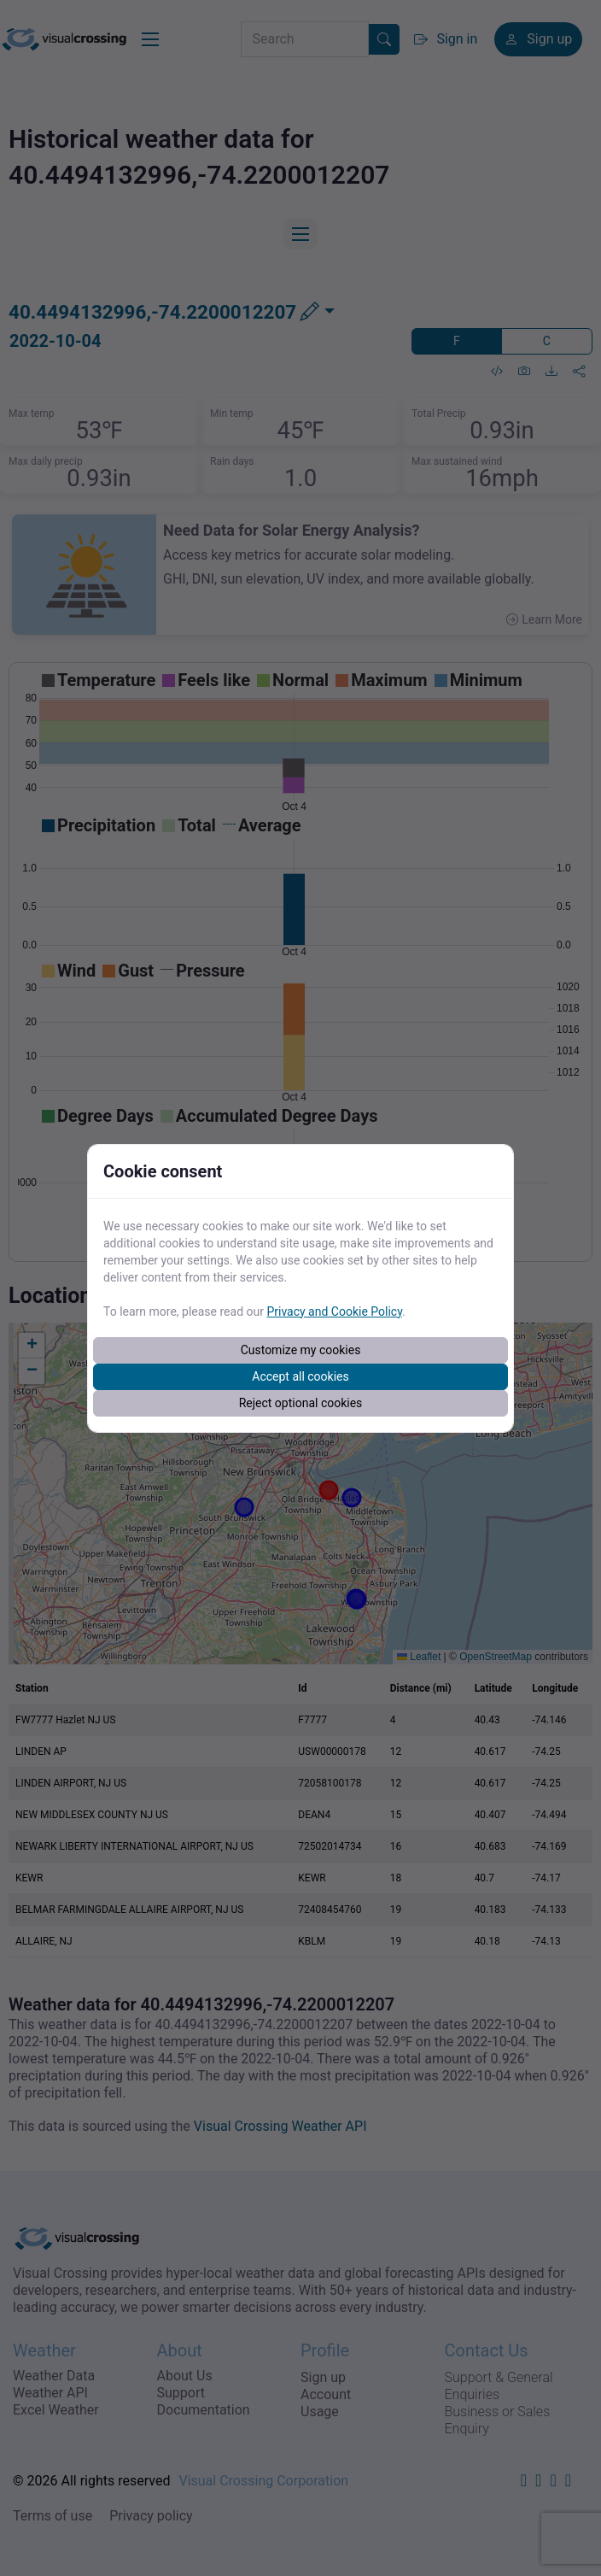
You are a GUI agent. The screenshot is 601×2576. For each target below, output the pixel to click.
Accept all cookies (300, 1376)
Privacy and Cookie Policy (334, 1311)
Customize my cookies (301, 1350)
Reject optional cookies (301, 1403)
